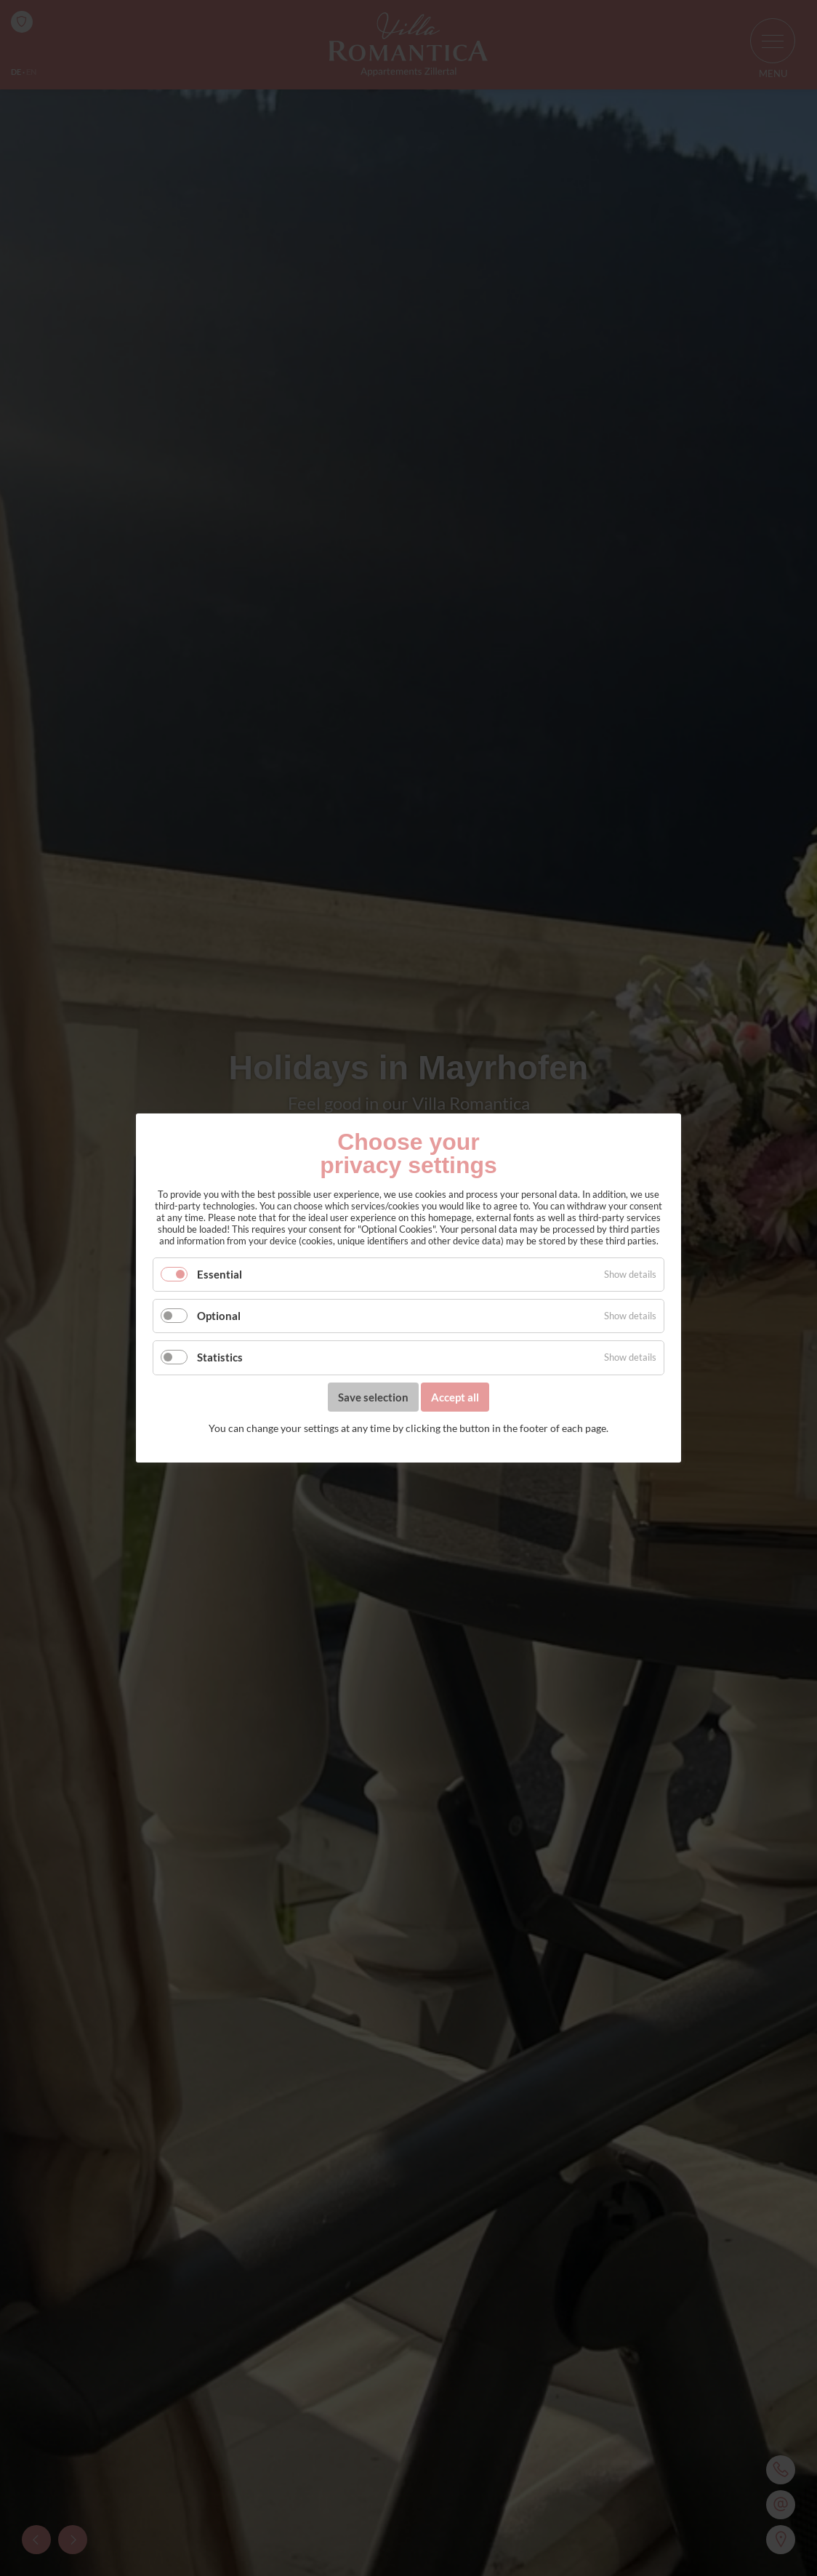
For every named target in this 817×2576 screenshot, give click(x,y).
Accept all (455, 1397)
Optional (219, 1315)
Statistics (220, 1357)
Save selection (373, 1397)
